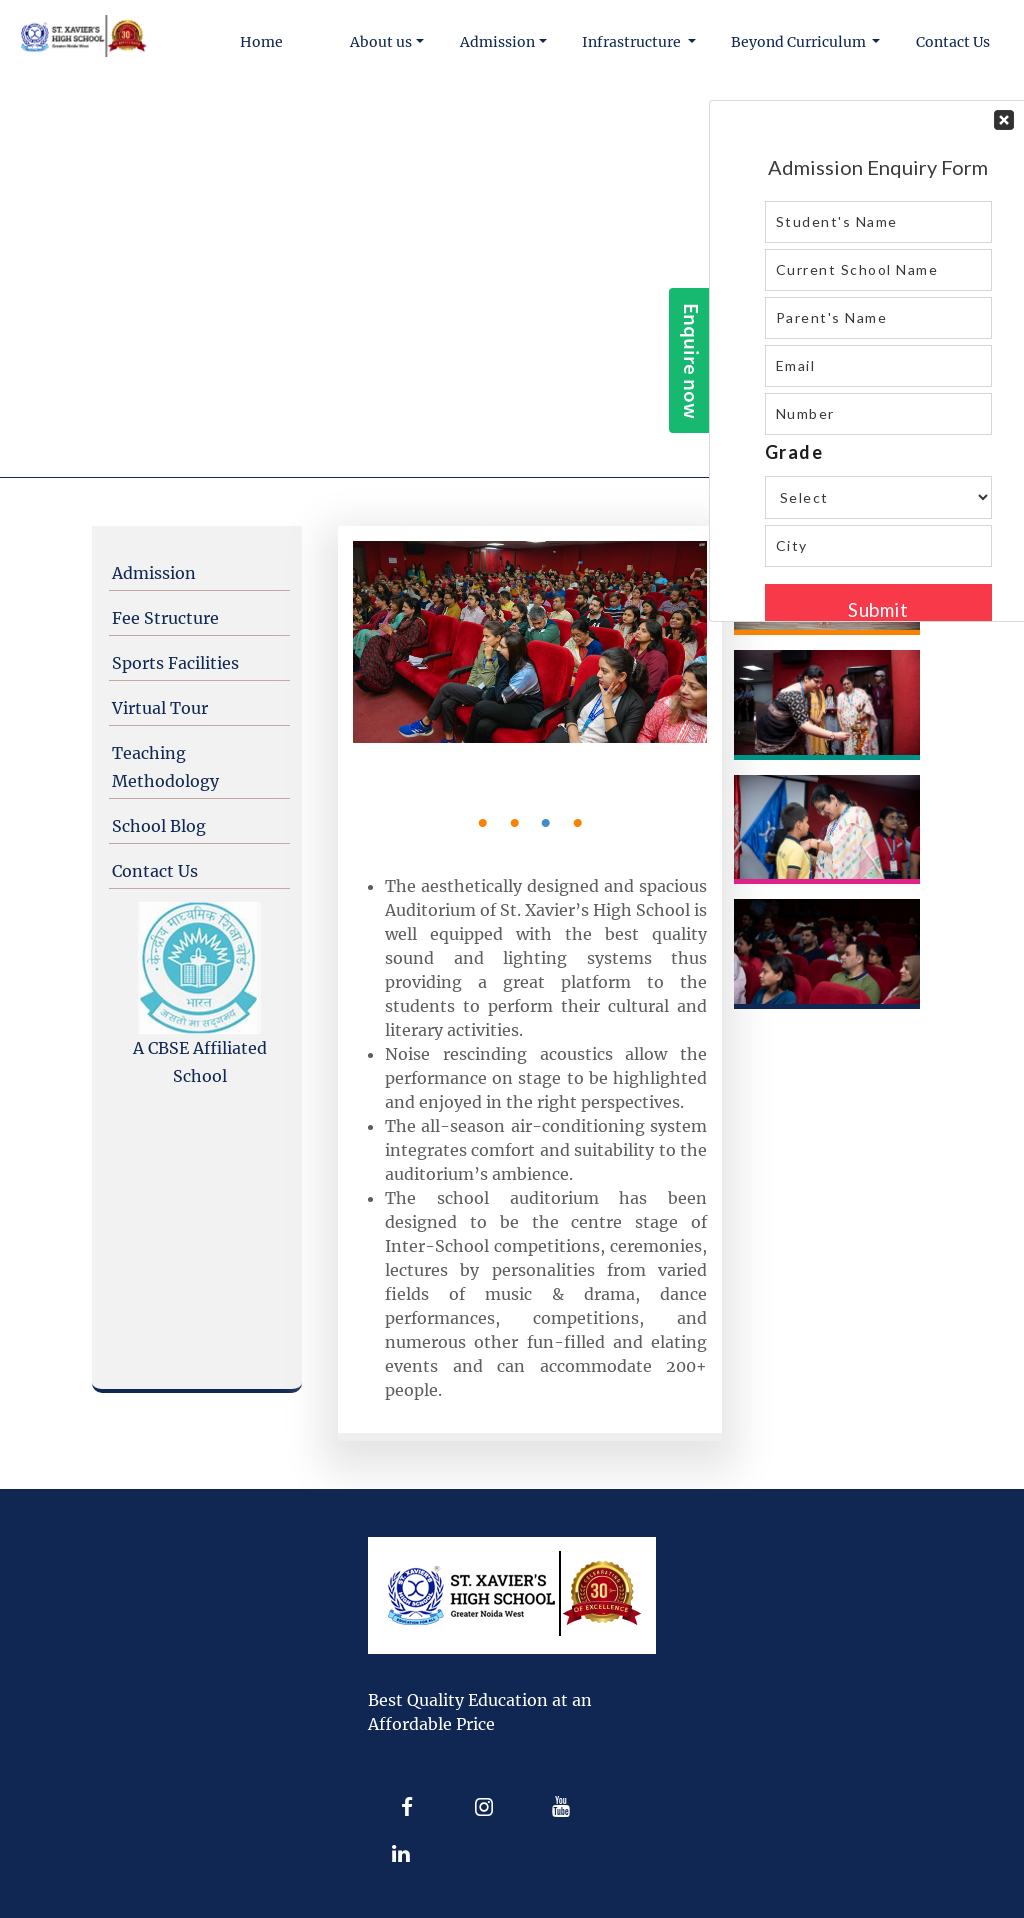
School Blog (159, 826)
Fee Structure (165, 618)
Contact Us (155, 871)
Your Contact (878, 361)
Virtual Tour (160, 708)
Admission (154, 573)
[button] (388, 42)
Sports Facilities (175, 663)
